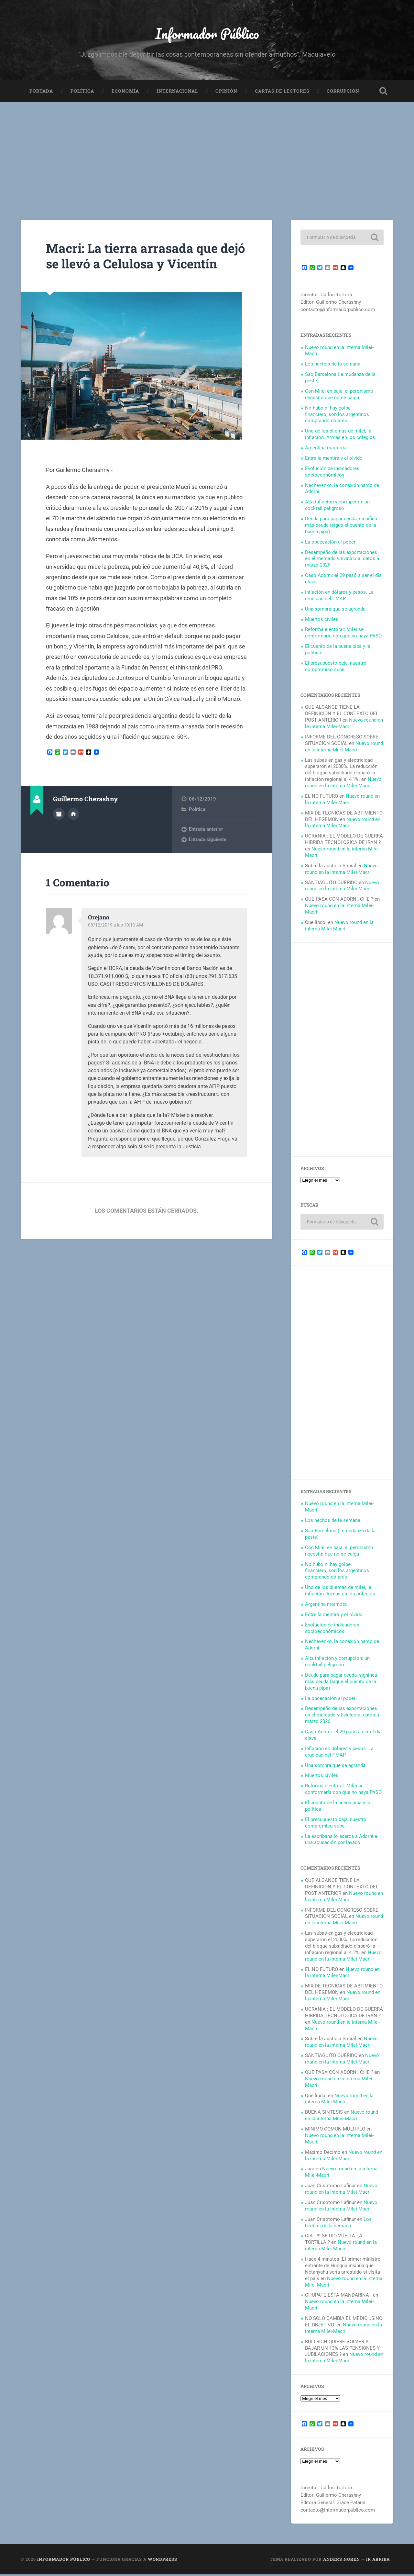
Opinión (226, 93)
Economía (125, 93)
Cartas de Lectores (282, 93)
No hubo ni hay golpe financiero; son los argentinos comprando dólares (337, 416)
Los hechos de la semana (332, 366)
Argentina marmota (326, 449)
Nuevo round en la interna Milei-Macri (344, 725)
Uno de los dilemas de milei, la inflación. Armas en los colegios (340, 436)
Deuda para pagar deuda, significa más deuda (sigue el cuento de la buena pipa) (341, 526)
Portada (41, 93)
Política (82, 93)
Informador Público (207, 34)
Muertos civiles (321, 621)
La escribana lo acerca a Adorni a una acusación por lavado (341, 1841)
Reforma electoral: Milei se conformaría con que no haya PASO (343, 634)
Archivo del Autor (59, 831)
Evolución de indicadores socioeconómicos (332, 473)
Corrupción (343, 93)
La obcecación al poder (330, 543)
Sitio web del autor (73, 831)
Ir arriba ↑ (379, 2560)
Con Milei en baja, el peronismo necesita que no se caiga (339, 396)
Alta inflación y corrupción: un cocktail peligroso (337, 507)
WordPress (162, 2560)
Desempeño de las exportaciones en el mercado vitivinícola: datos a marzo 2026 (342, 560)
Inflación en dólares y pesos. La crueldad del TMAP (339, 597)
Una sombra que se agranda (335, 610)
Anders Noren (341, 2560)
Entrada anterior (206, 846)
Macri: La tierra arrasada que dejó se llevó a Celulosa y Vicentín (136, 265)
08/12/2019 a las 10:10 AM (117, 942)
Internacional (177, 93)
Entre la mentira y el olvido (334, 460)
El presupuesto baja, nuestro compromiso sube (335, 668)
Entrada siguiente (207, 857)
